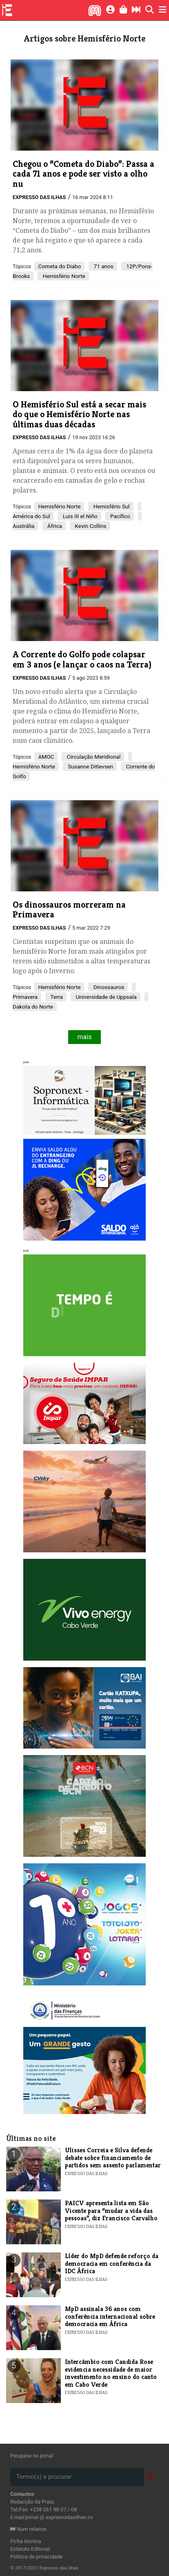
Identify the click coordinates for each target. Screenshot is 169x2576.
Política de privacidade (36, 2557)
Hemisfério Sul (110, 506)
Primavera (25, 997)
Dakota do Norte (33, 1006)
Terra (56, 997)
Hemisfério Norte (63, 276)
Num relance (28, 2529)
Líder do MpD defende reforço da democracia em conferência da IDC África (111, 2263)
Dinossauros (108, 987)
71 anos (102, 266)
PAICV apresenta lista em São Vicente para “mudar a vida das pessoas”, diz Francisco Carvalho (111, 2210)
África (54, 526)
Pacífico (119, 516)
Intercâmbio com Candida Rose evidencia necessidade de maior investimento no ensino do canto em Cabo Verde (111, 2372)
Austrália (24, 526)
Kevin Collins (90, 526)
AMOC (46, 756)
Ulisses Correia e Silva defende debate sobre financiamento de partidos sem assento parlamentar (113, 2157)
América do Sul (31, 516)
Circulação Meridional (92, 756)
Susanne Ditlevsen (90, 766)
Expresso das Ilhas (39, 197)
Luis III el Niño (79, 516)
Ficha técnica (25, 2541)
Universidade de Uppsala (105, 997)
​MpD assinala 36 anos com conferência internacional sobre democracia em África (110, 2316)
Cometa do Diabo (59, 266)
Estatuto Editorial (30, 2549)
